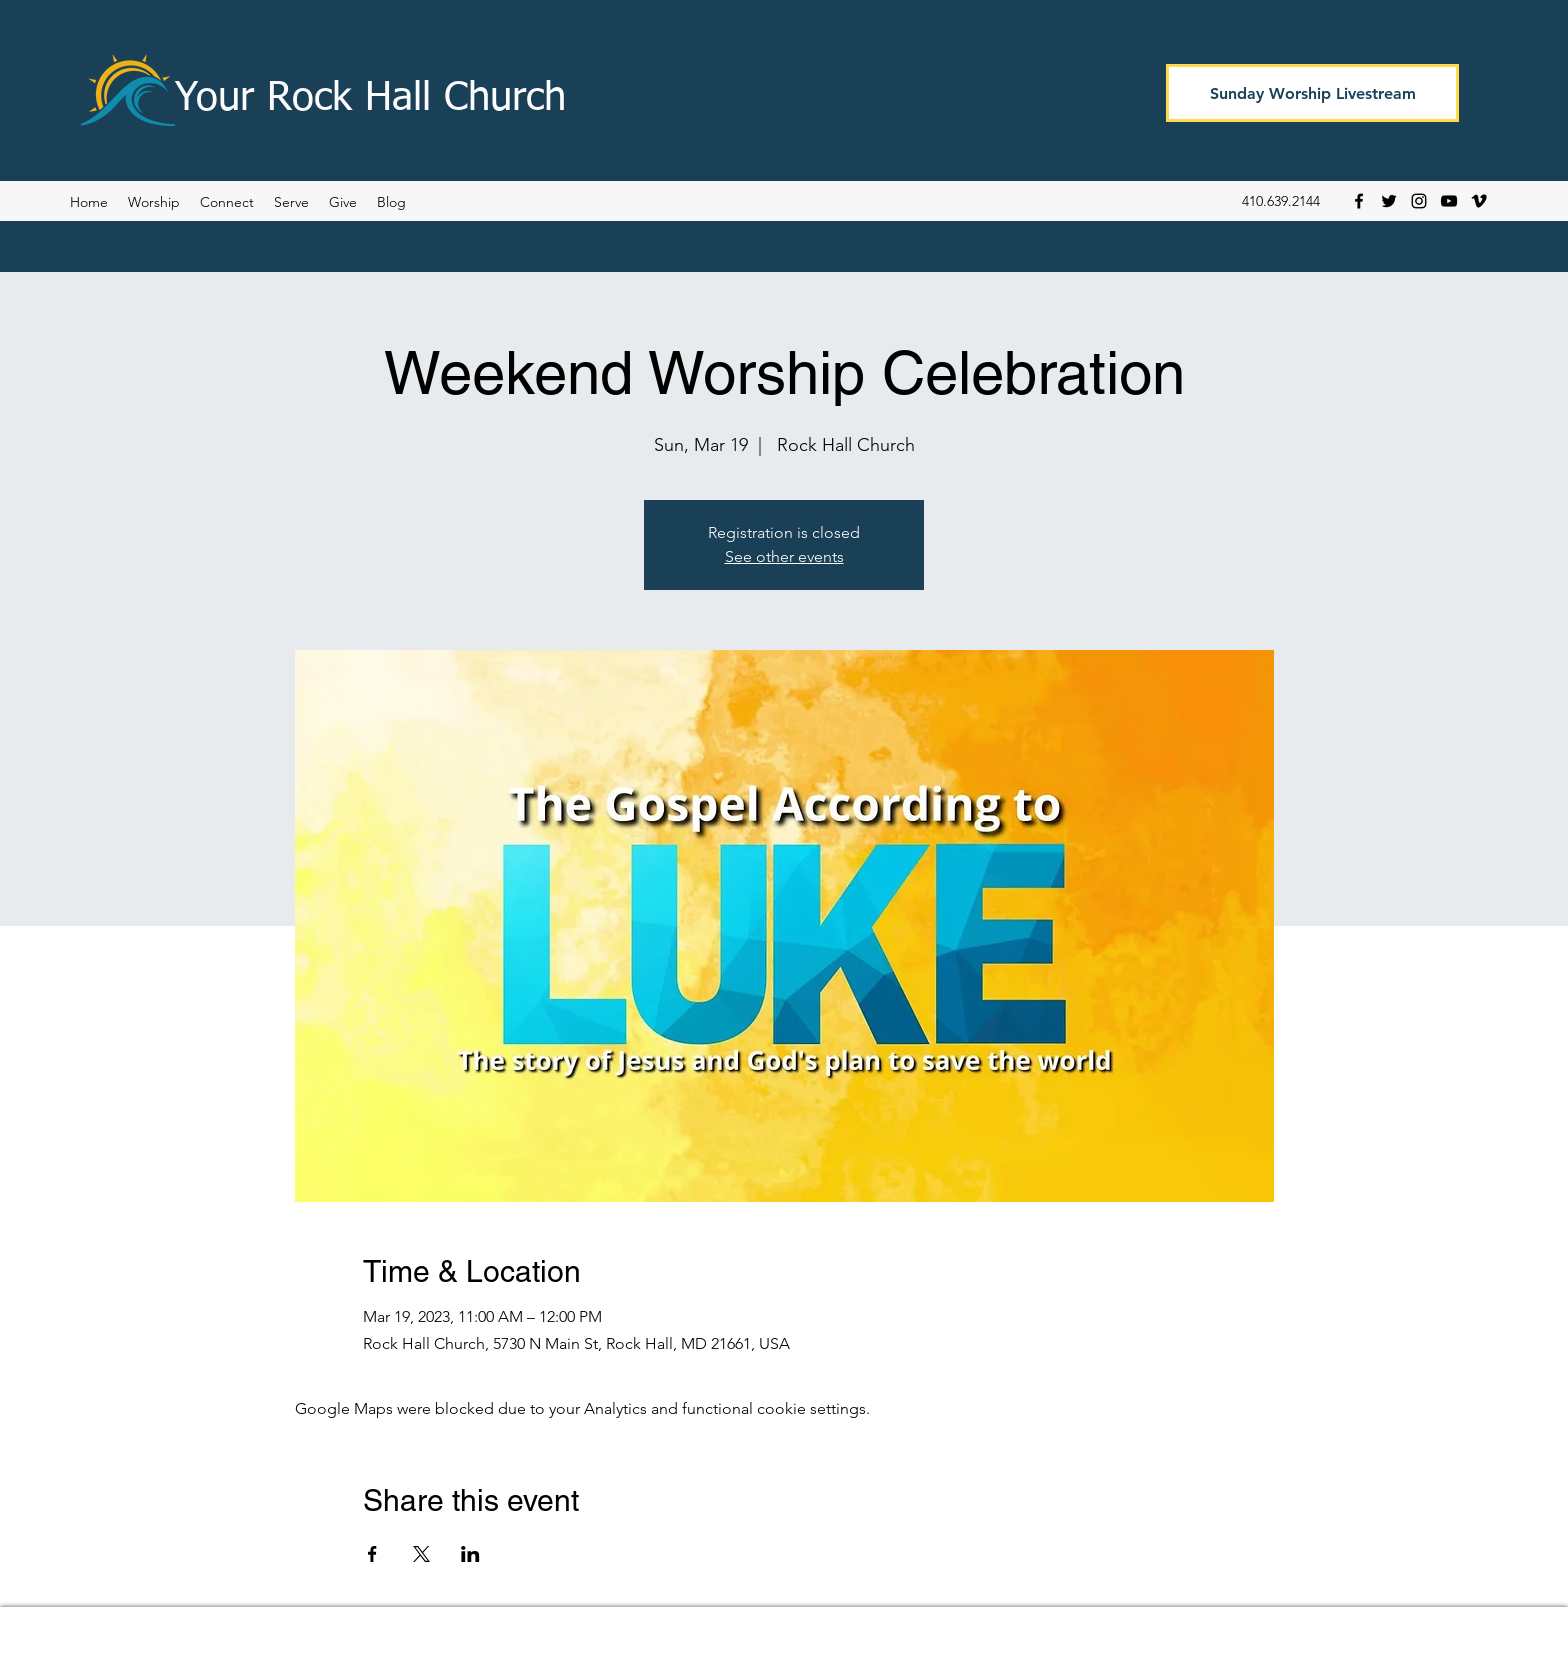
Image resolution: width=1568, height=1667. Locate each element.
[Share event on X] (421, 1554)
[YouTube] (1449, 201)
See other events (784, 556)
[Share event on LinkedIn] (470, 1554)
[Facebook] (1359, 201)
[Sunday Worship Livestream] (1312, 93)
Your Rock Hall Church (370, 99)
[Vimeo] (1479, 201)
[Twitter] (1389, 201)
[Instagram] (1419, 201)
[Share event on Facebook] (372, 1554)
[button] (391, 202)
